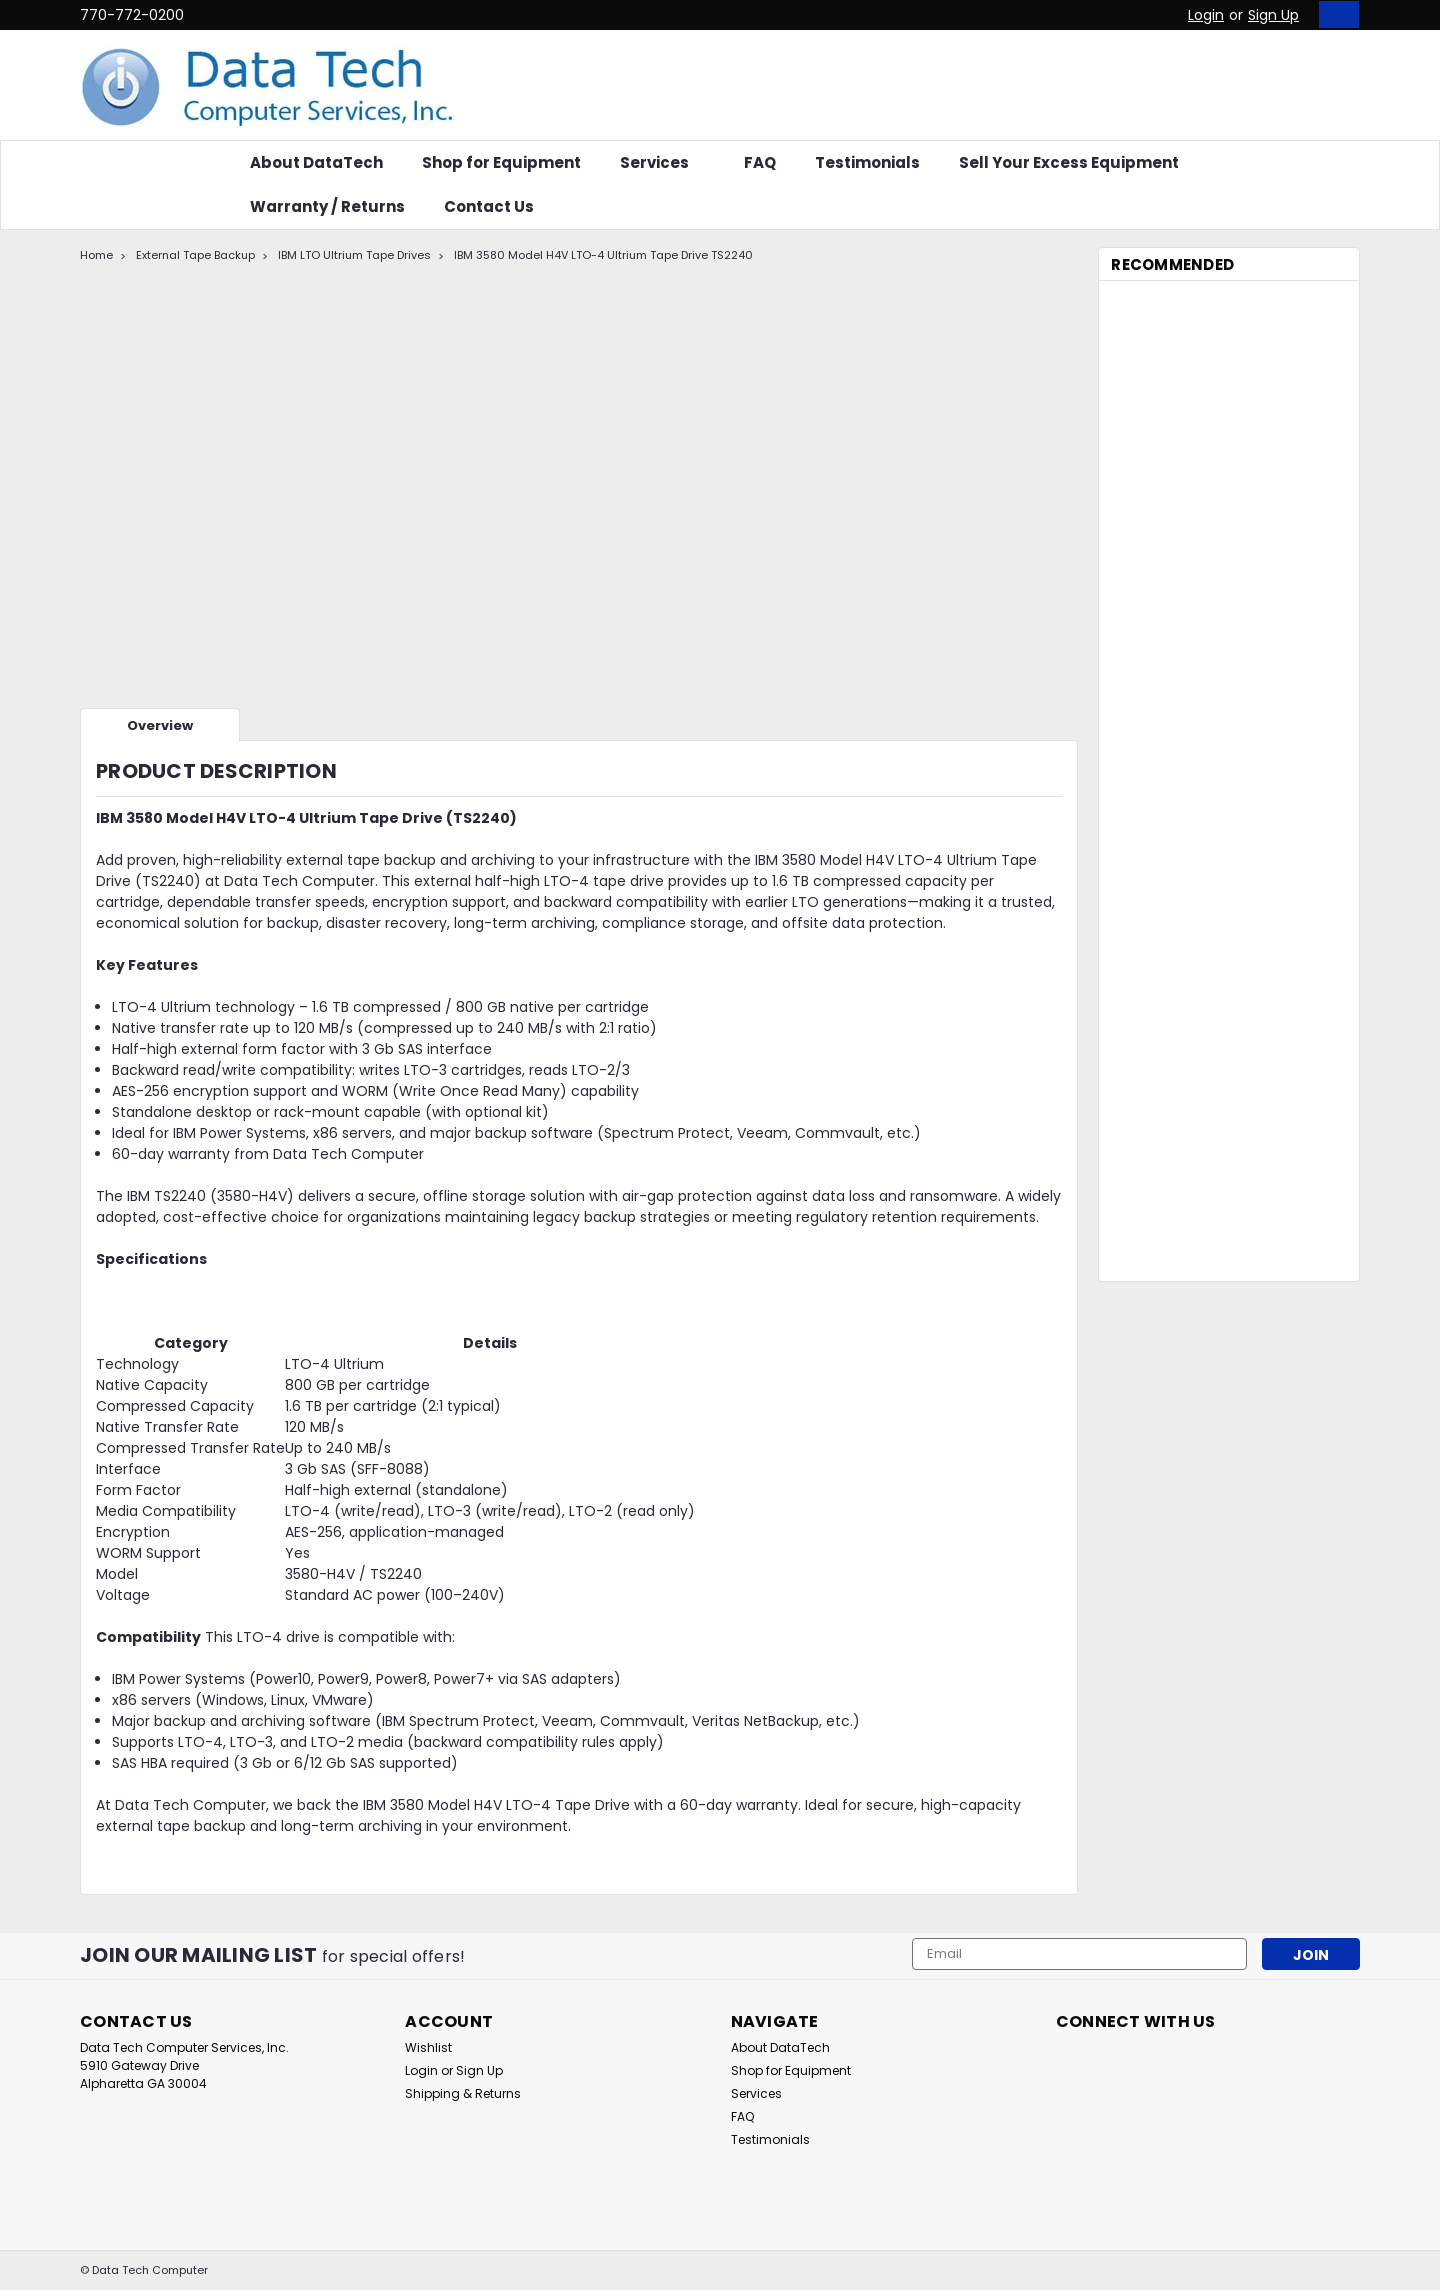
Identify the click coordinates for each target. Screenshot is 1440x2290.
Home (96, 255)
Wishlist (428, 2047)
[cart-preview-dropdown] (1334, 14)
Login (1206, 15)
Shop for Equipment (501, 162)
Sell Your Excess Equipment (1069, 162)
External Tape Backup (195, 255)
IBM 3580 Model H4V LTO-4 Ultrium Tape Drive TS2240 (603, 255)
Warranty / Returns (327, 206)
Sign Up (1273, 15)
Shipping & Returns (463, 2093)
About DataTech (316, 162)
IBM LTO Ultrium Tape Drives (354, 255)
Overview (160, 725)
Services (662, 162)
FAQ (760, 162)
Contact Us (489, 206)
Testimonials (867, 162)
